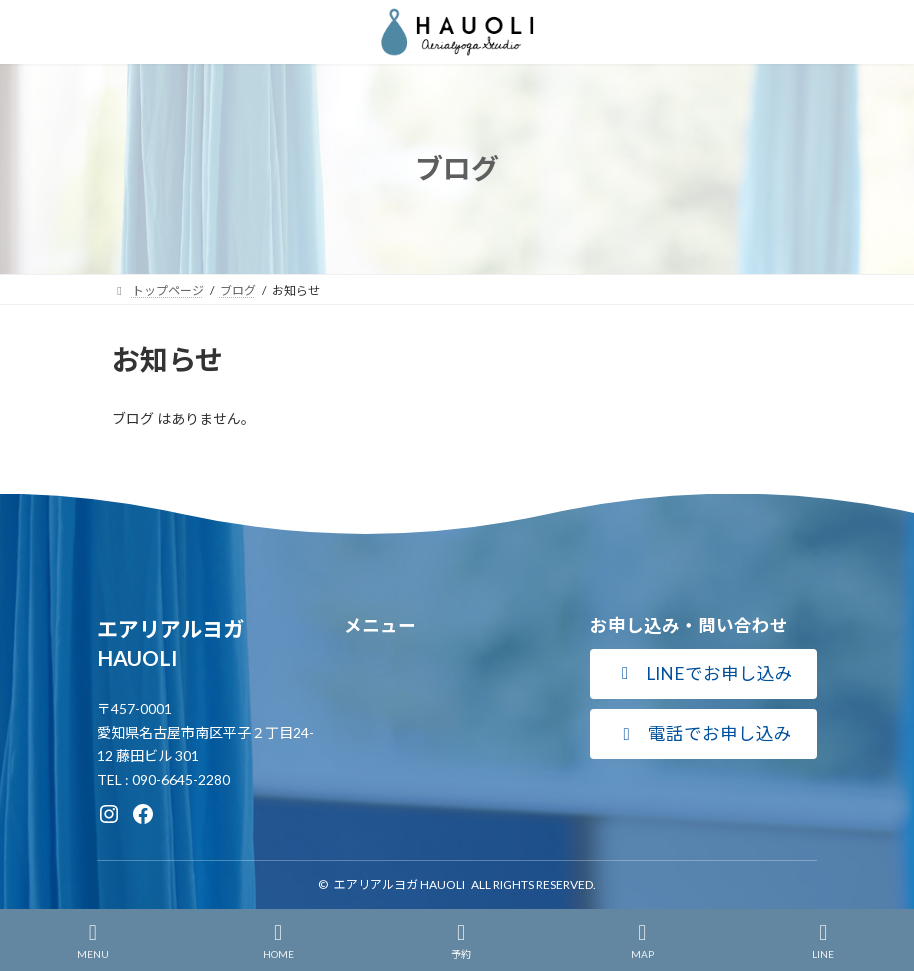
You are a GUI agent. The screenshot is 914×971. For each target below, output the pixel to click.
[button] (703, 674)
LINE (824, 941)
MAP (642, 941)
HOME (278, 941)
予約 (461, 941)
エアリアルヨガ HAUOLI (399, 884)
